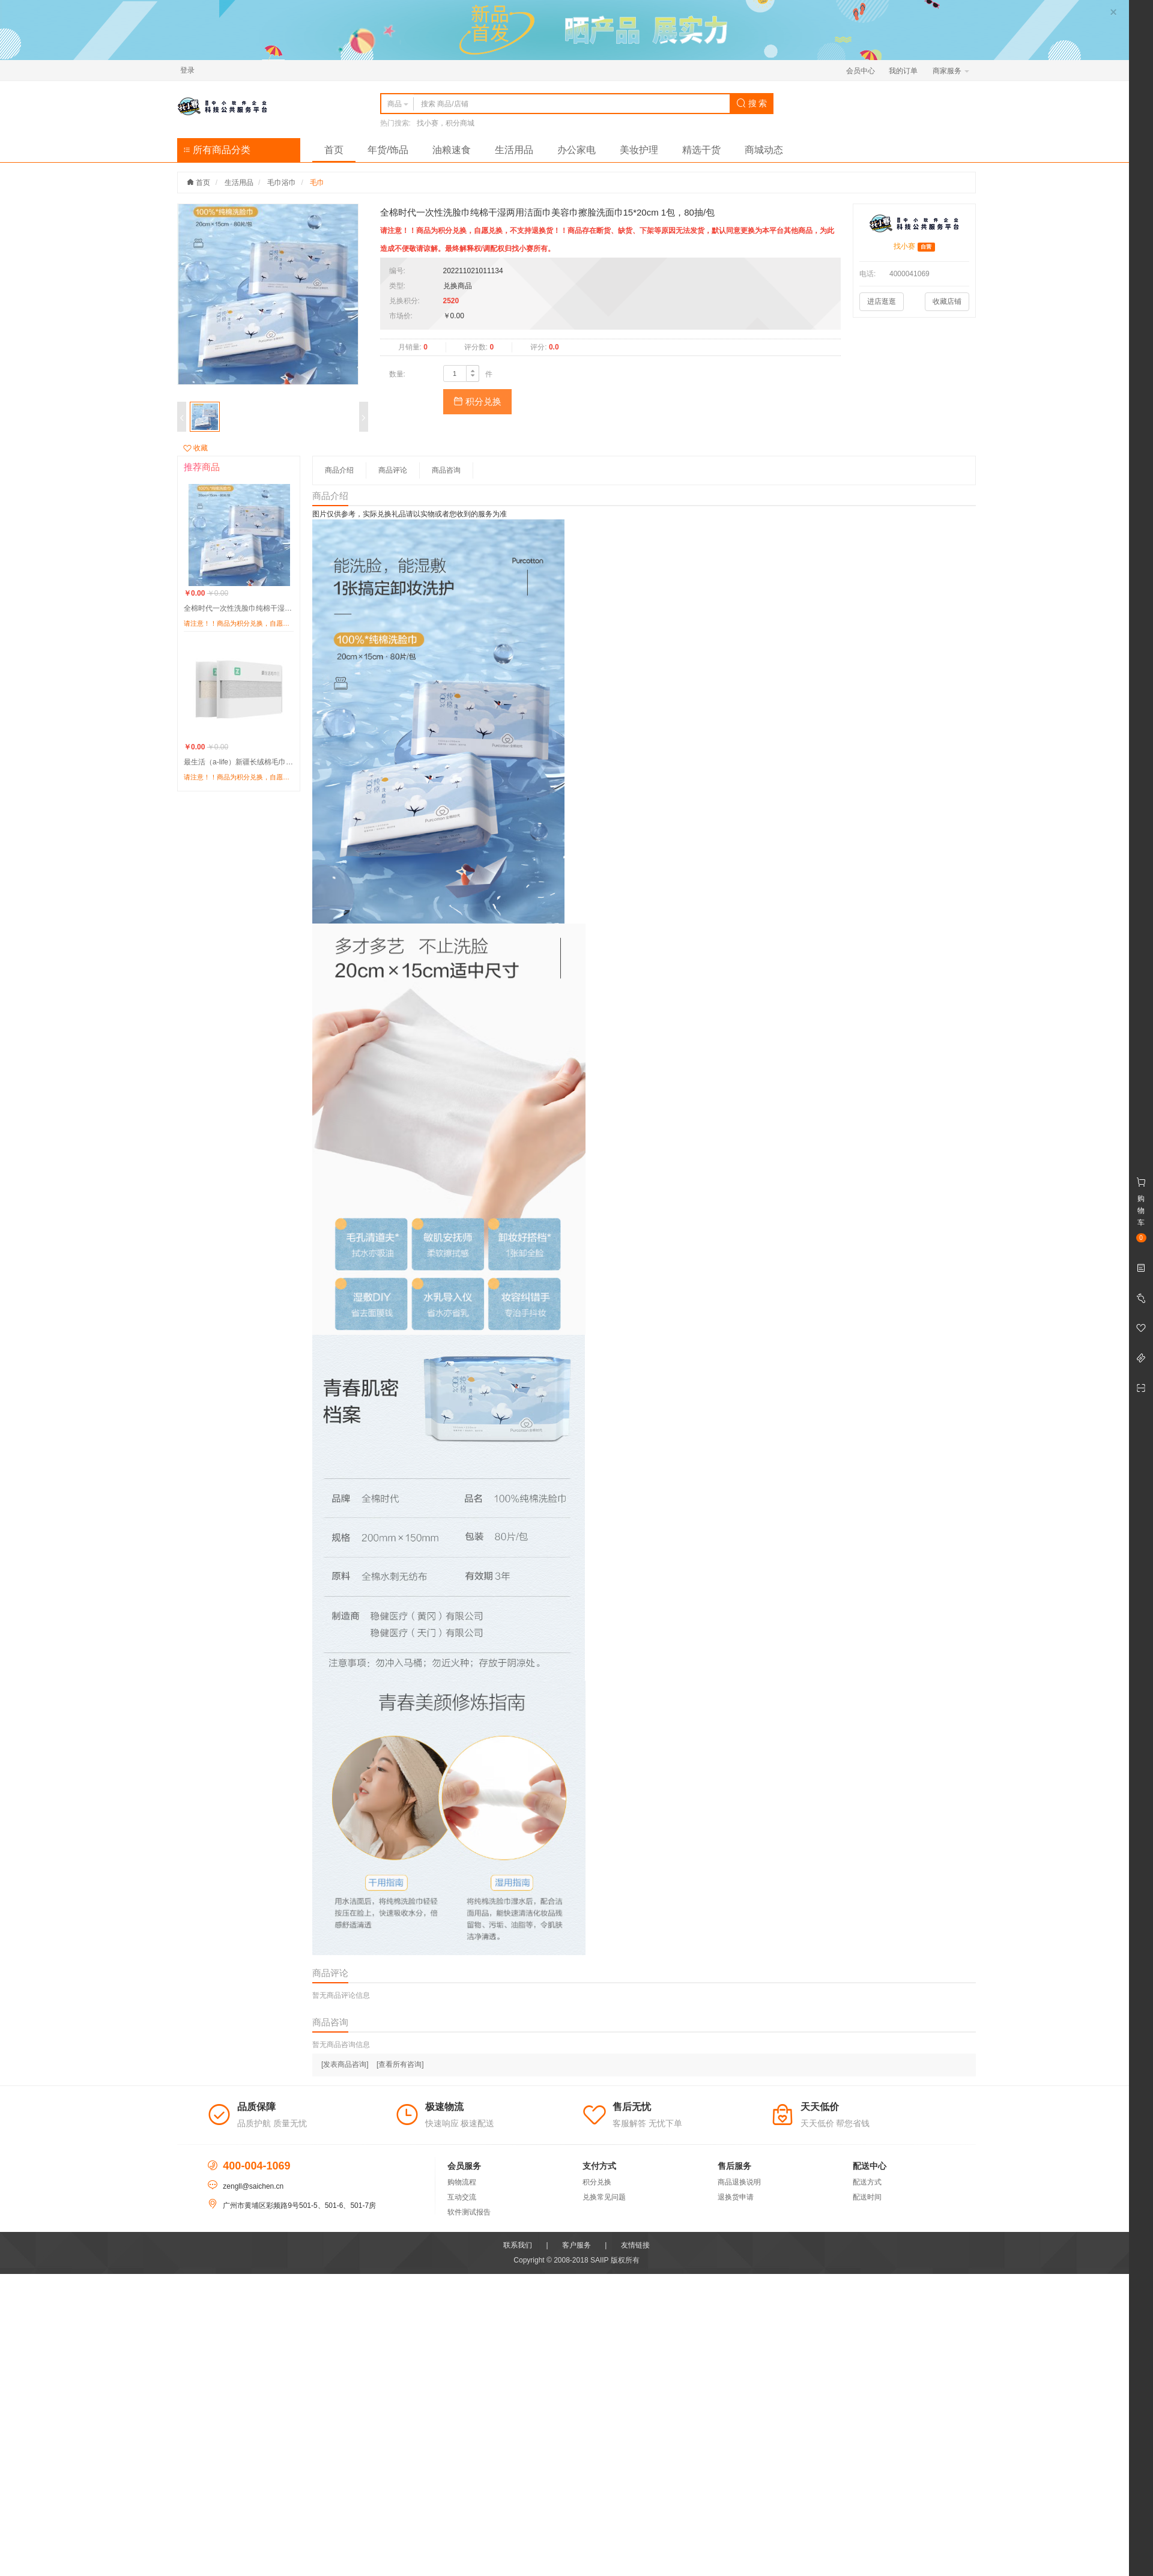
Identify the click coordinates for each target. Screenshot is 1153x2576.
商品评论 (392, 470)
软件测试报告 (469, 2212)
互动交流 (461, 2197)
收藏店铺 (947, 301)
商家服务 (951, 71)
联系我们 (517, 2245)
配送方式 (867, 2182)
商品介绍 (339, 470)
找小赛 (904, 246)
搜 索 (751, 103)
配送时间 (867, 2197)
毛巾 (317, 182)
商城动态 (764, 150)
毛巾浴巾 (281, 182)
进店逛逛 (881, 301)
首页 (333, 150)
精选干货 (701, 150)
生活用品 (514, 150)
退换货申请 (736, 2197)
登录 (187, 70)
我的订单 (903, 71)
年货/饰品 (388, 150)
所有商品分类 (216, 150)
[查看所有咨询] (400, 2064)
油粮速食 (451, 150)
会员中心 (860, 71)
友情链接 (635, 2245)
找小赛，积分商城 (445, 123)
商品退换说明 (739, 2182)
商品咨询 (446, 470)
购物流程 (461, 2182)
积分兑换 (477, 401)
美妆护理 (639, 150)
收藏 (195, 448)
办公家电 (576, 150)
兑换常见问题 (604, 2197)
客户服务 (576, 2245)
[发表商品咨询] (345, 2064)
